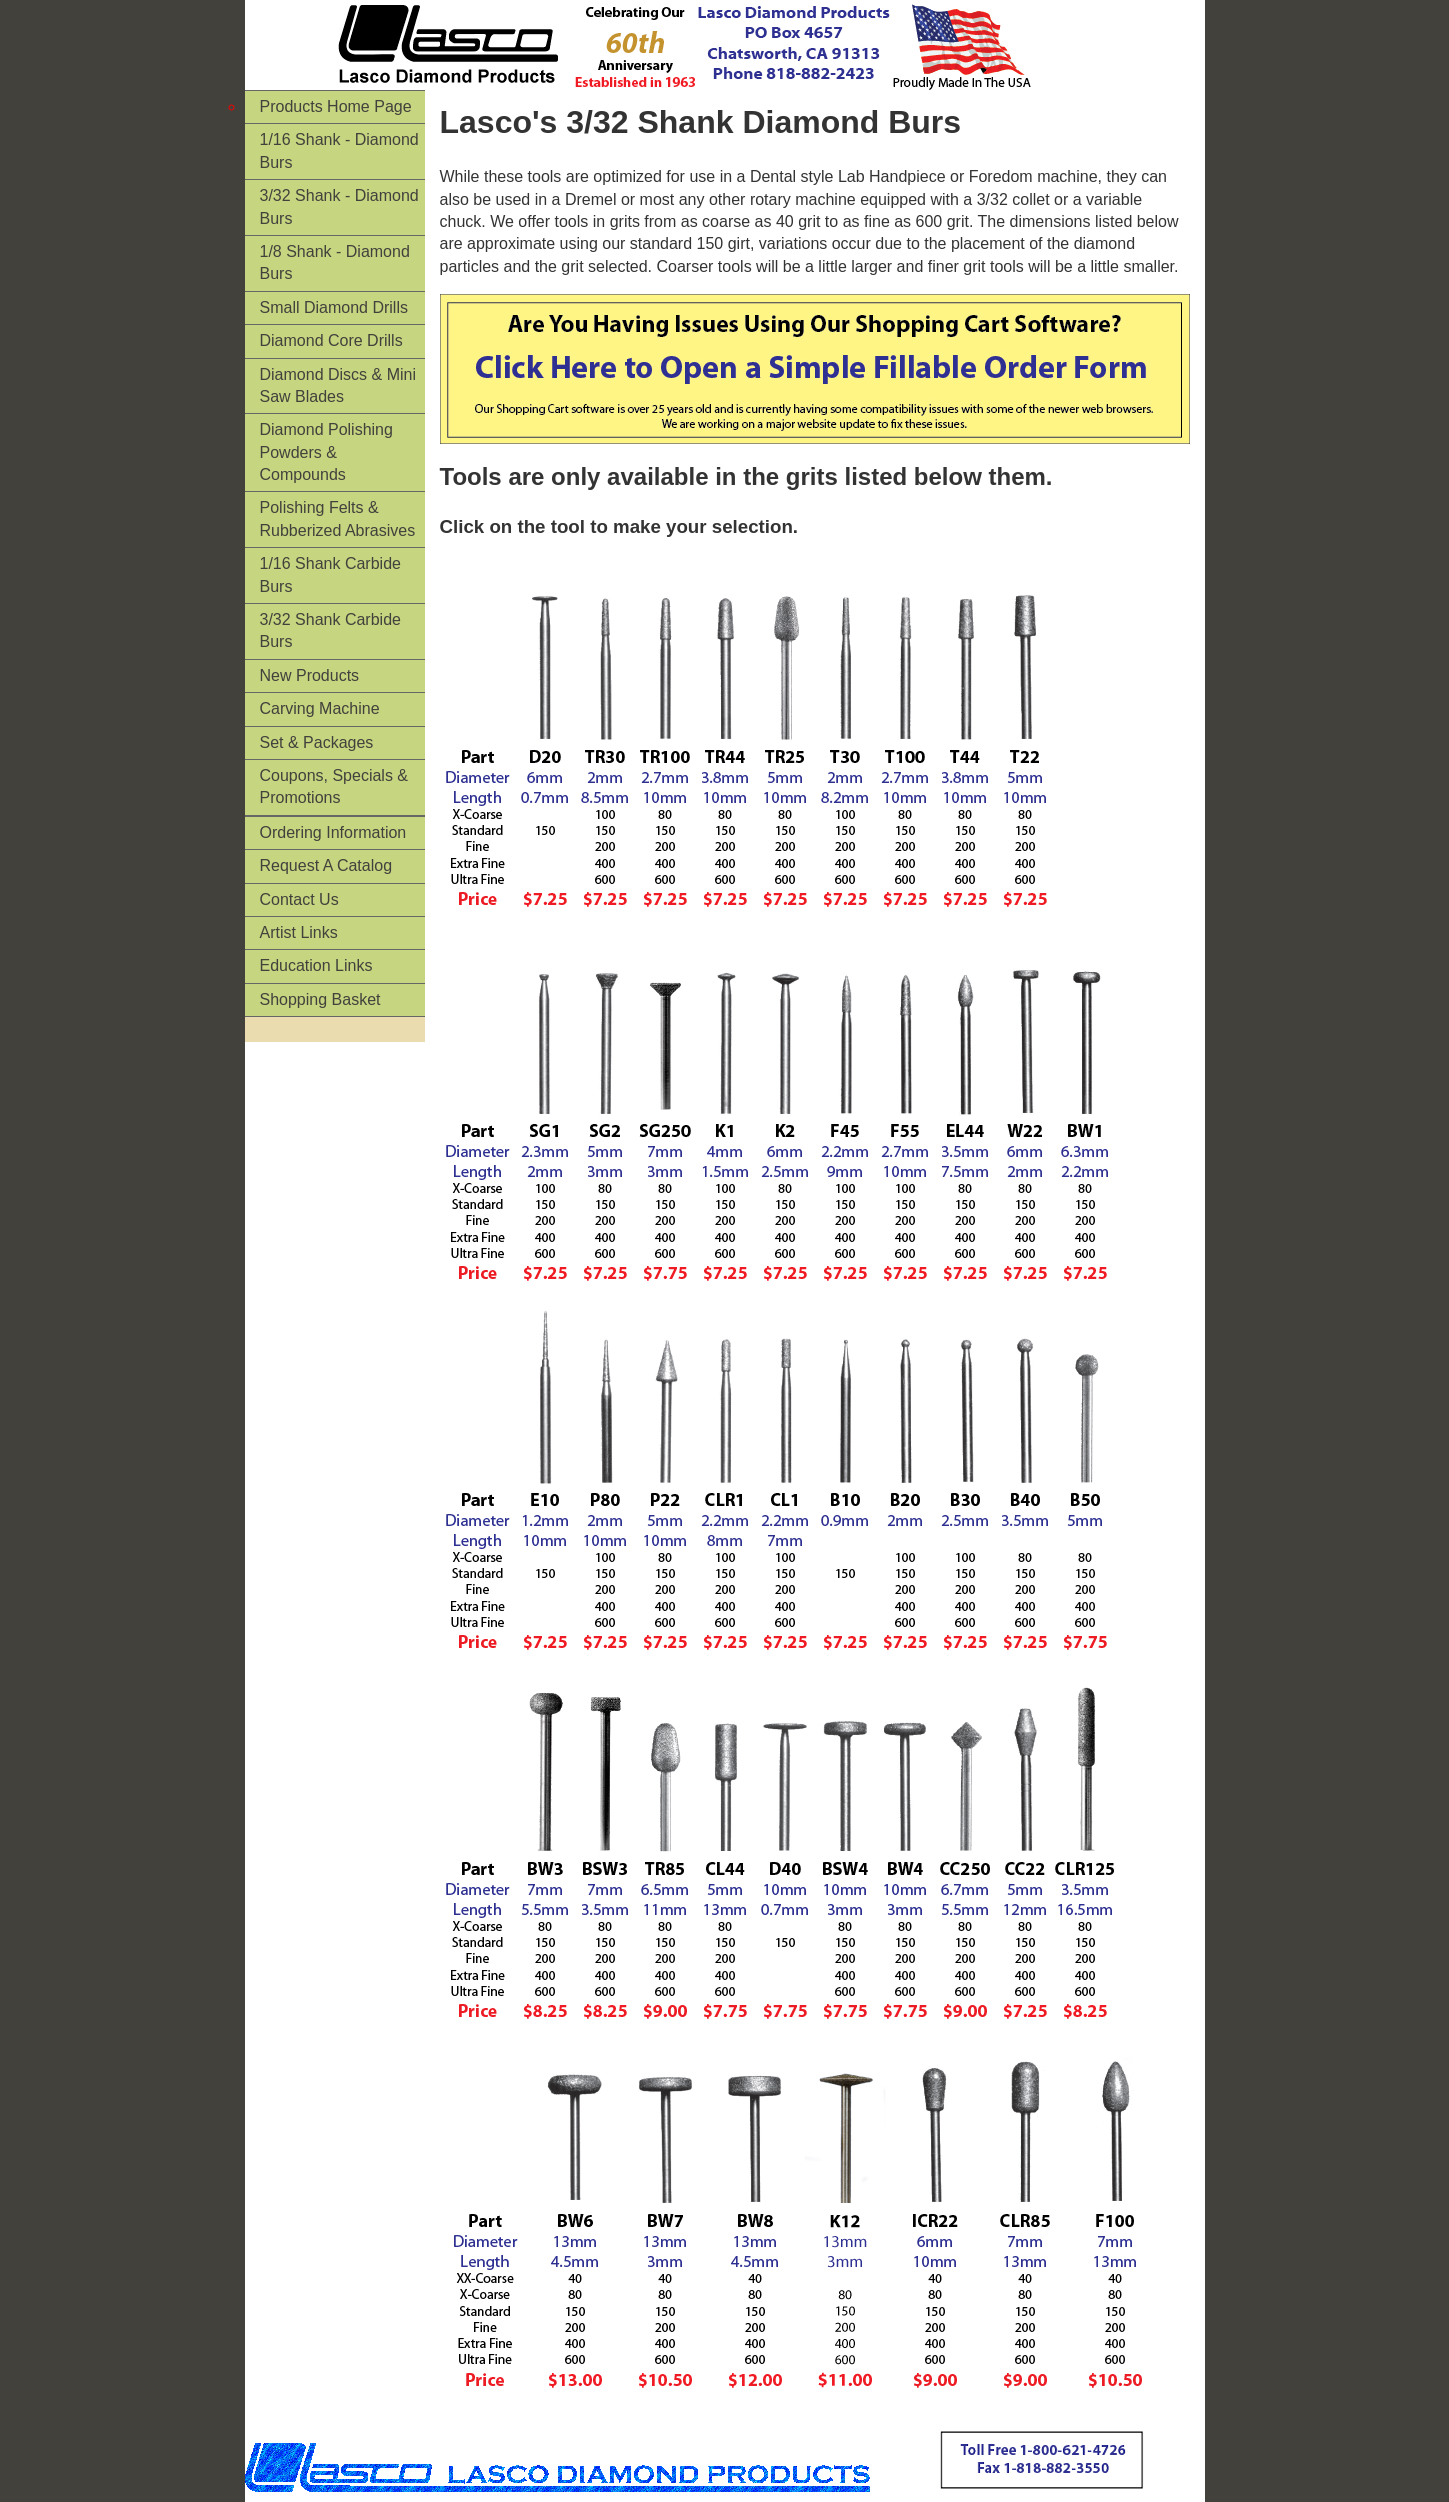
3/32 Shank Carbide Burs (330, 630)
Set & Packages (317, 742)
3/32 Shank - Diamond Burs (339, 206)
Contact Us (299, 899)
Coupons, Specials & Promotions (334, 786)
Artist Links (299, 932)
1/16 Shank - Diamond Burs (339, 150)
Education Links (316, 965)
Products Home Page (336, 106)
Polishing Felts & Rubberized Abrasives (338, 518)
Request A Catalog (326, 865)
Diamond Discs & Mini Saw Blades (338, 385)
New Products (310, 675)
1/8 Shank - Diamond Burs (335, 262)
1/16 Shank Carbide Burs (330, 574)
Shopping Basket (320, 999)
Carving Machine (320, 708)
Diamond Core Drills (331, 340)
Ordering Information (333, 832)
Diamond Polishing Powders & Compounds (326, 452)
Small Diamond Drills (334, 307)
